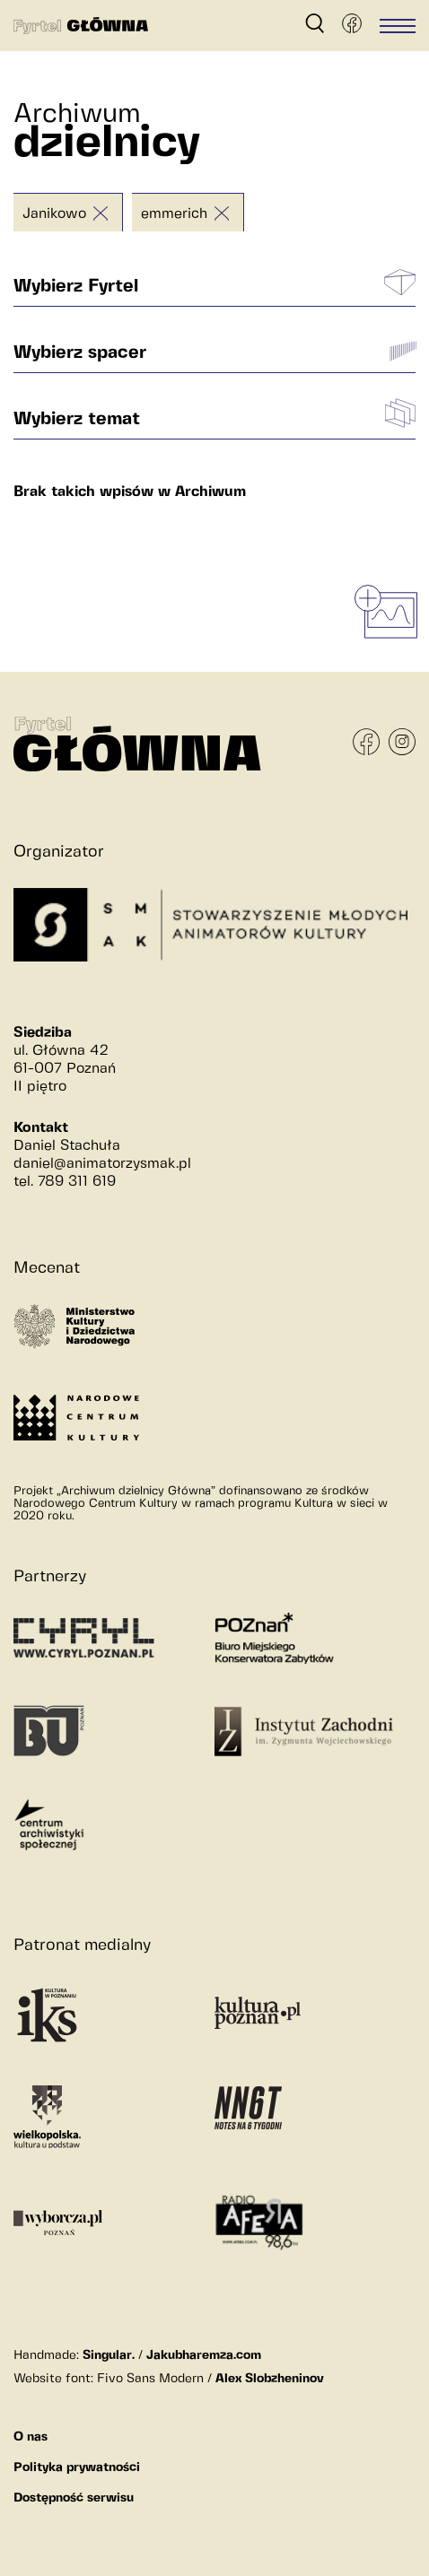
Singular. (109, 2355)
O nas (30, 2437)
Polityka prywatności (76, 2467)
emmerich (174, 214)
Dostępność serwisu (73, 2498)
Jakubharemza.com (203, 2355)
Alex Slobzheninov (269, 2378)
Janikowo (54, 214)
